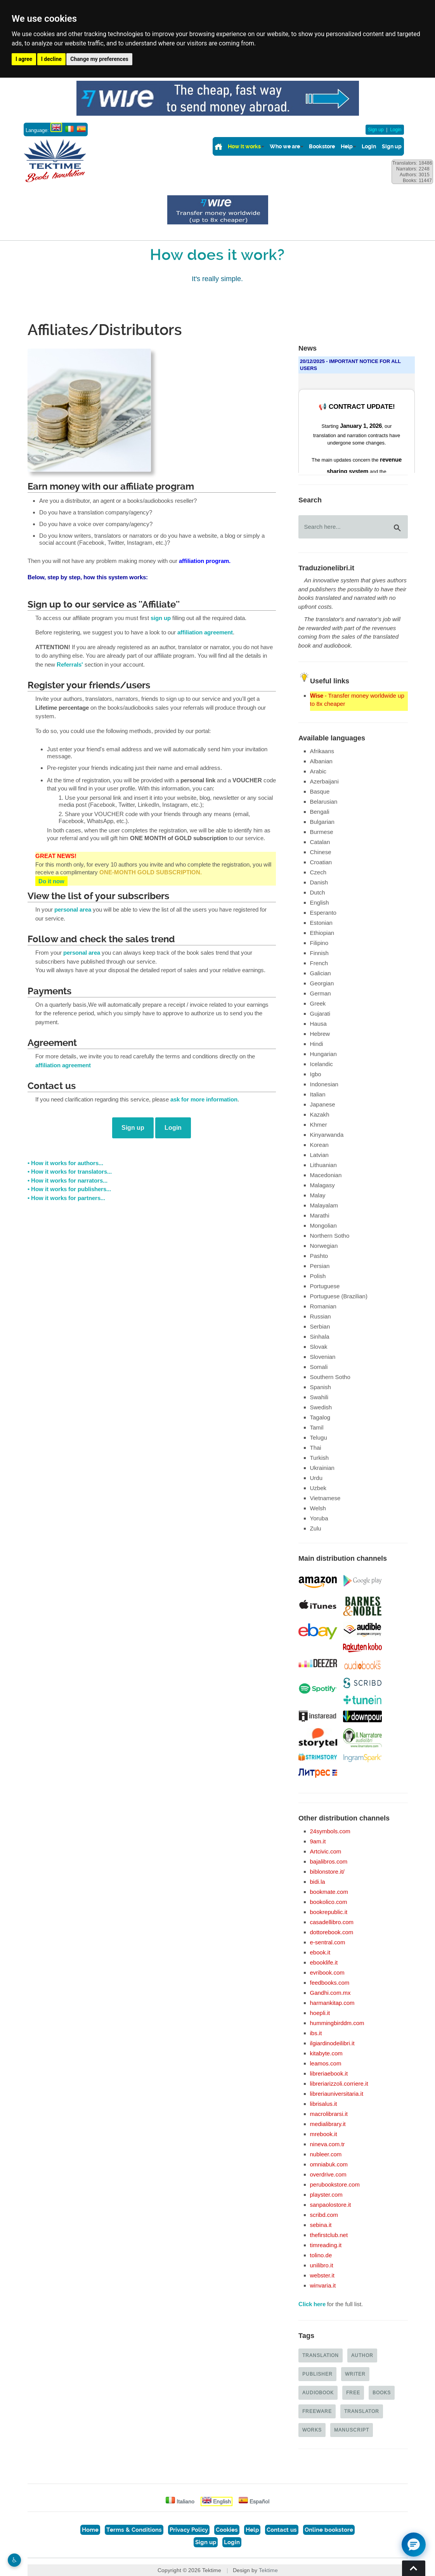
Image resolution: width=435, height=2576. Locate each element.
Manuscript (351, 2430)
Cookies (227, 2529)
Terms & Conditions (134, 2529)
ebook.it (320, 1952)
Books (382, 2392)
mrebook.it (323, 2134)
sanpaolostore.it (330, 2204)
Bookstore (322, 146)
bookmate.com (329, 1891)
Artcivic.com (325, 1851)
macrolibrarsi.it (329, 2113)
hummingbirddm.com (337, 2023)
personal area (72, 909)
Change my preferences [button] (99, 59)
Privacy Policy (189, 2529)
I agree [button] (24, 59)
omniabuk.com (329, 2164)
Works (312, 2430)
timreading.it (326, 2245)
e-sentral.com (327, 1942)
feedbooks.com (330, 1982)
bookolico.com (328, 1902)
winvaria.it (323, 2285)
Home (90, 2529)
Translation (320, 2355)
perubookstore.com (335, 2184)
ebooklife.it (324, 1962)
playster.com (326, 2194)
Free (353, 2392)
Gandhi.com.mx (330, 1992)
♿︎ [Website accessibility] (14, 2560)
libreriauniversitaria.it (337, 2093)
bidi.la (317, 1881)
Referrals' (70, 664)
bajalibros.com (329, 1861)
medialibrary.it (328, 2124)
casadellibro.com (332, 1922)
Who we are (285, 146)
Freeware (317, 2411)
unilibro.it (321, 2265)
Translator (361, 2411)
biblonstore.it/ (327, 1871)
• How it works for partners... (66, 1198)
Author (362, 2355)
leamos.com (325, 2063)
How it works (244, 146)
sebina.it (321, 2225)
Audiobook (318, 2392)
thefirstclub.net (329, 2235)
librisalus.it (323, 2103)
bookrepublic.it (329, 1912)
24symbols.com (330, 1831)
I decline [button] (51, 59)
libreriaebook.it (329, 2073)
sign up (161, 618)
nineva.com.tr (327, 2144)
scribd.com (324, 2214)
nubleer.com (326, 2154)
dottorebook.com (332, 1932)
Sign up (376, 129)
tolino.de (321, 2255)
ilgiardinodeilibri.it (332, 2043)
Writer (355, 2374)
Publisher (317, 2374)
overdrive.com (328, 2174)
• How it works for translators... (70, 1171)
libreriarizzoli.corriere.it (339, 2083)
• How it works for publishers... (69, 1189)
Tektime (268, 2570)
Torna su (413, 2568)
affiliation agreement (205, 632)
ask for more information (203, 1099)
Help (347, 146)
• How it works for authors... (65, 1163)
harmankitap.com (332, 2002)
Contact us (282, 2529)
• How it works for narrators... (67, 1180)
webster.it (322, 2275)
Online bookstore (329, 2529)
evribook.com (327, 1972)
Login (395, 129)
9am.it (318, 1841)
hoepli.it (320, 2013)
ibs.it (316, 2033)
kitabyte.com (326, 2053)
